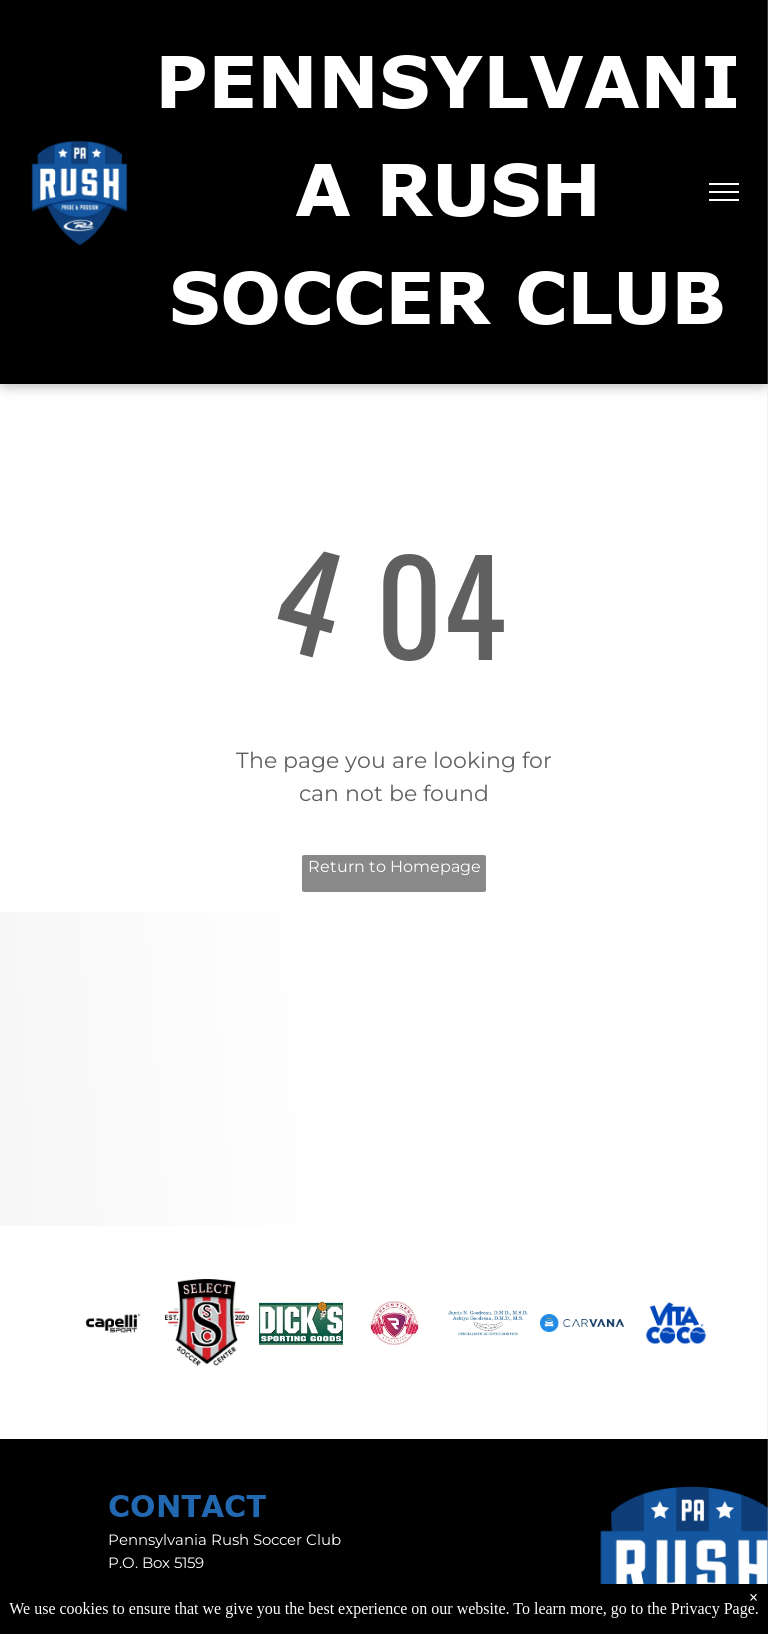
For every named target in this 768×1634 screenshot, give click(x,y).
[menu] (724, 192)
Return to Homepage (394, 866)
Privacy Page (713, 1608)
